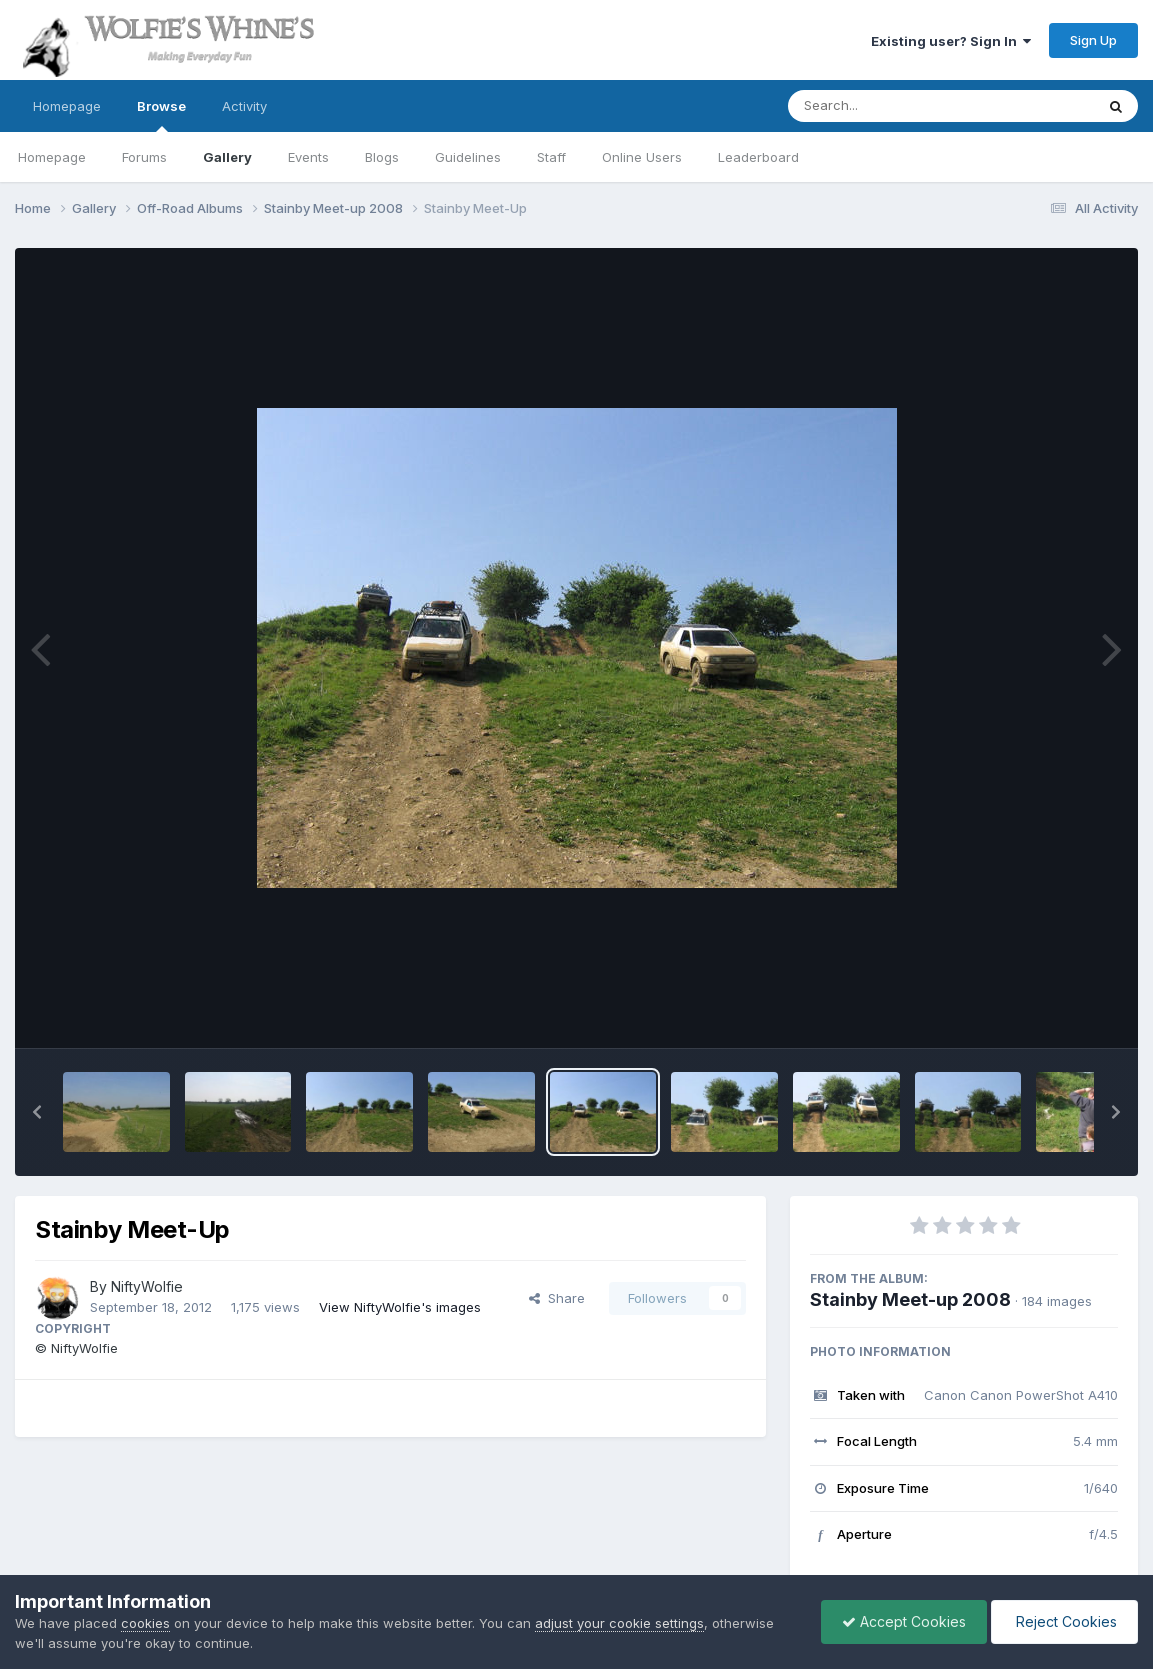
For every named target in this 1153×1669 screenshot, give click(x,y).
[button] (37, 1112)
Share (557, 1298)
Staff (551, 157)
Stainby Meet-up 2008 (910, 1299)
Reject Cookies (1064, 1621)
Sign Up (1093, 40)
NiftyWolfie (147, 1286)
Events (308, 157)
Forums (144, 157)
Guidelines (468, 157)
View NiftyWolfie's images (400, 1307)
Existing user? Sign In (951, 41)
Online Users (642, 157)
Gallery (227, 157)
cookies (145, 1623)
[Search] (886, 106)
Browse (161, 115)
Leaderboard (758, 157)
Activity (244, 106)
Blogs (382, 157)
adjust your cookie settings (619, 1623)
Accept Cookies (904, 1621)
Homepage (67, 106)
